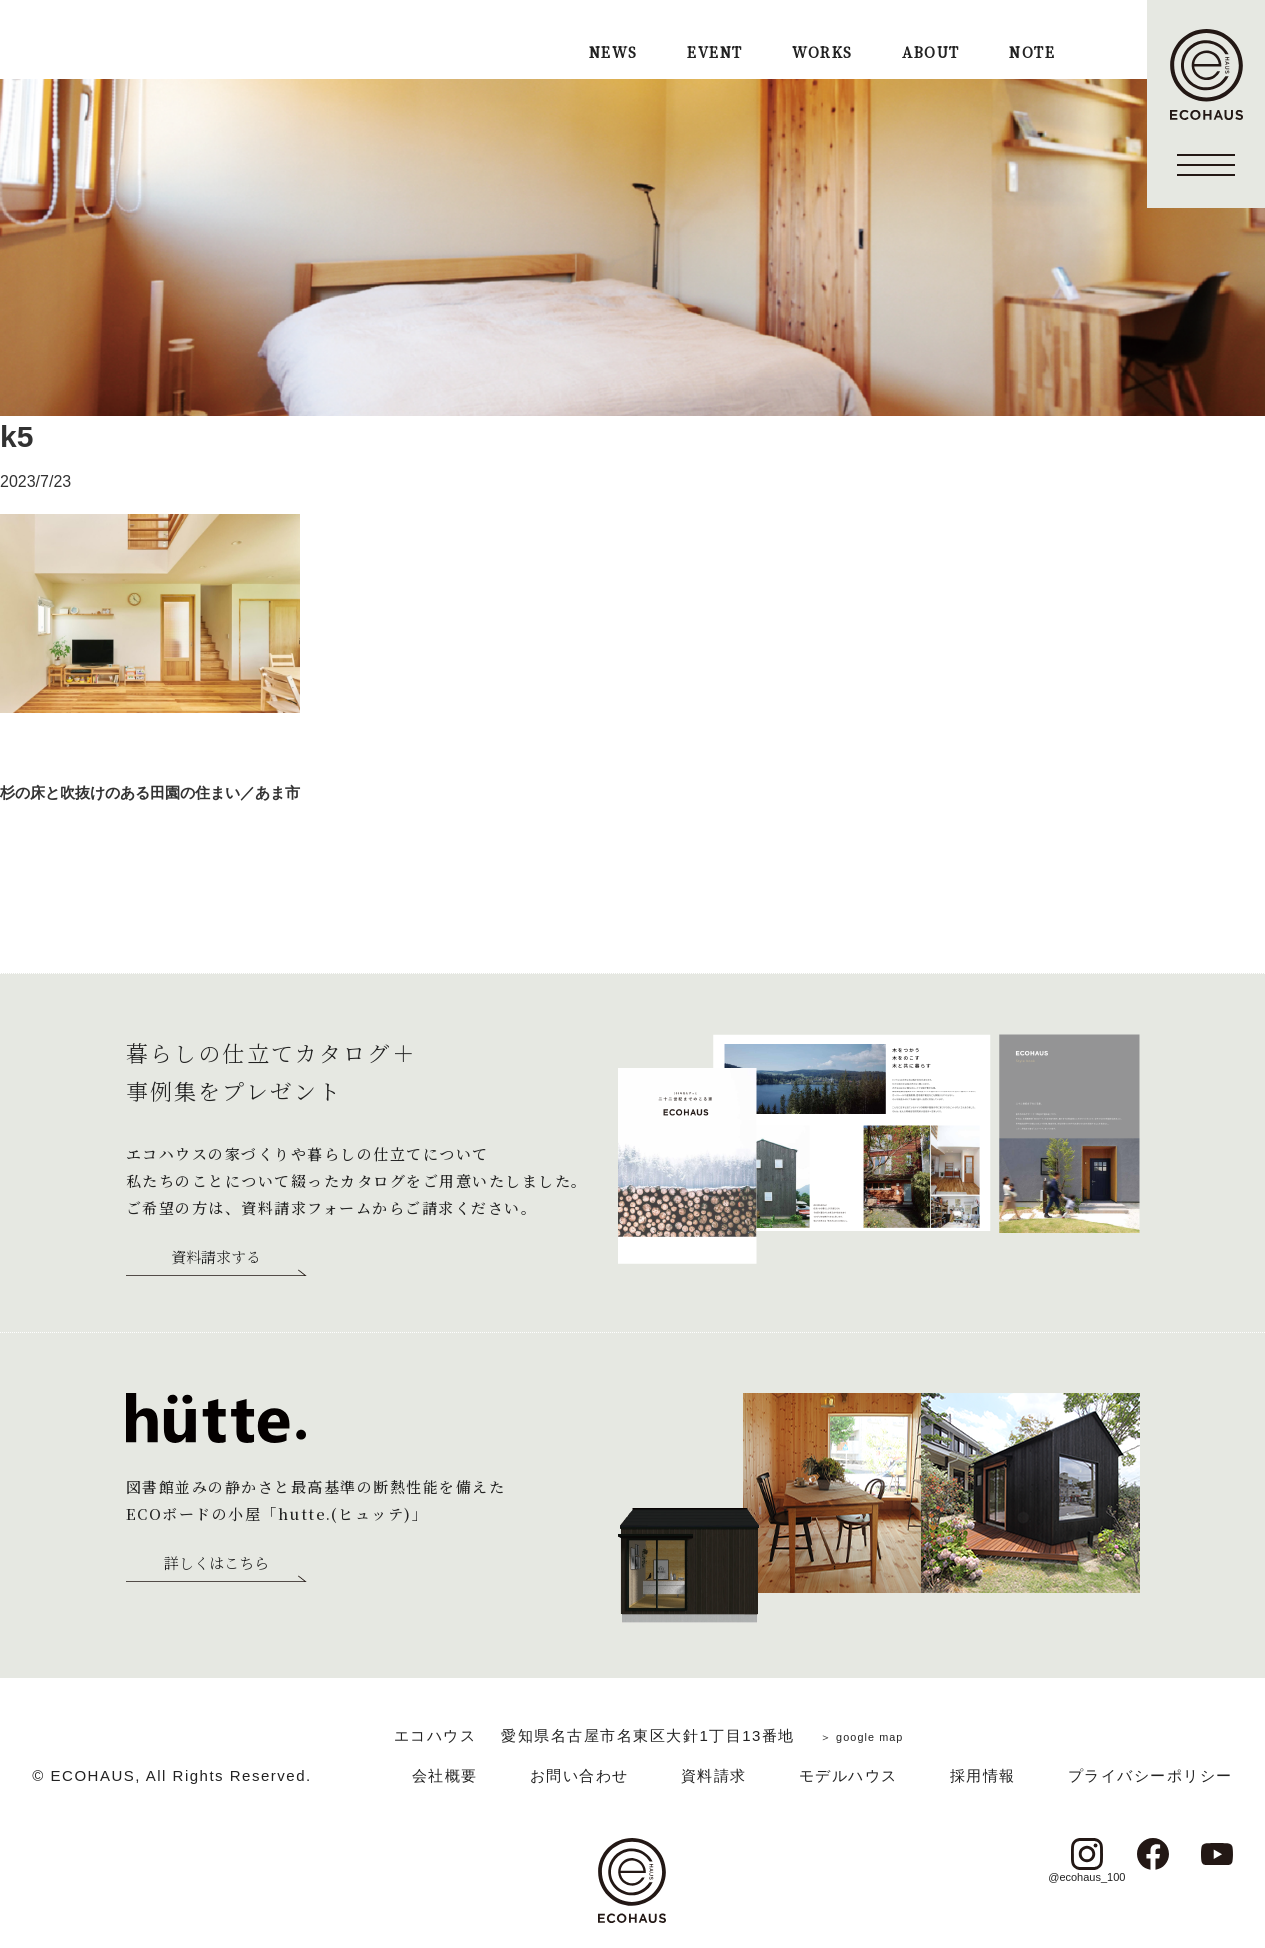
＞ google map (862, 1735)
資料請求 (714, 1775)
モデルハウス (848, 1775)
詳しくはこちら (216, 1564)
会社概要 (445, 1775)
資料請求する (216, 1258)
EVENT (714, 53)
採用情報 (983, 1775)
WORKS (822, 53)
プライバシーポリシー (1150, 1775)
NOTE (1032, 53)
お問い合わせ (579, 1775)
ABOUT (930, 53)
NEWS (613, 53)
